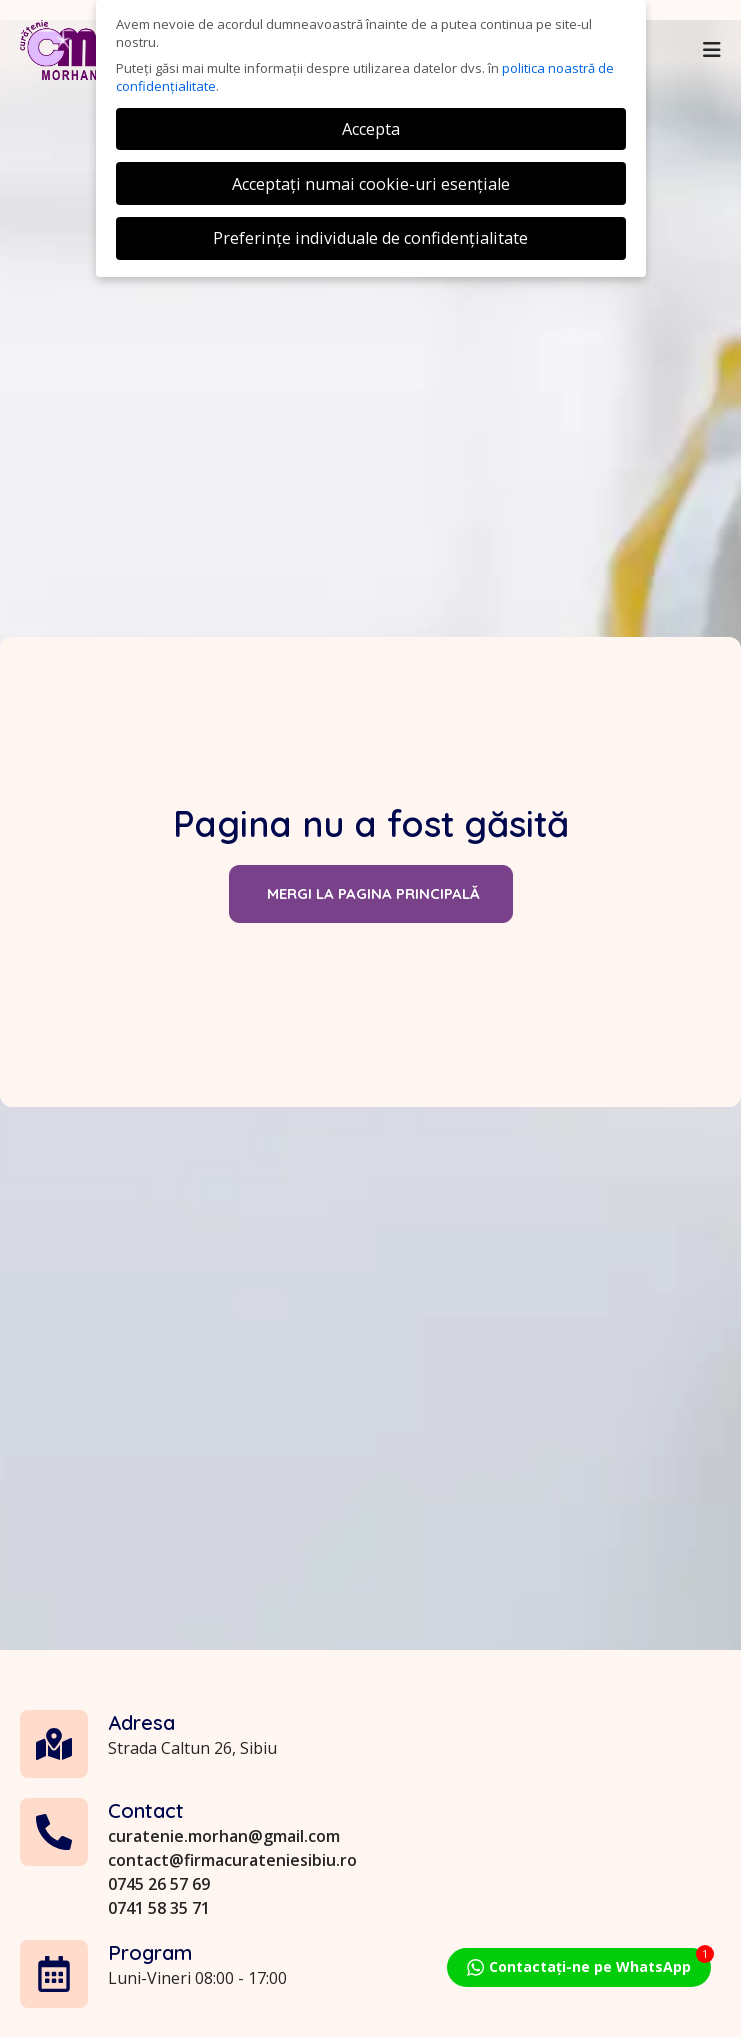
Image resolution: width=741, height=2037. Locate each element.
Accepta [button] (371, 129)
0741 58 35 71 (159, 2023)
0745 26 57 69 (159, 1999)
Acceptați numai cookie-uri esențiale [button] (371, 184)
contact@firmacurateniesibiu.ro (232, 1975)
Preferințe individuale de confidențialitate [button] (370, 238)
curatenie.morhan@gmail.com (224, 1951)
